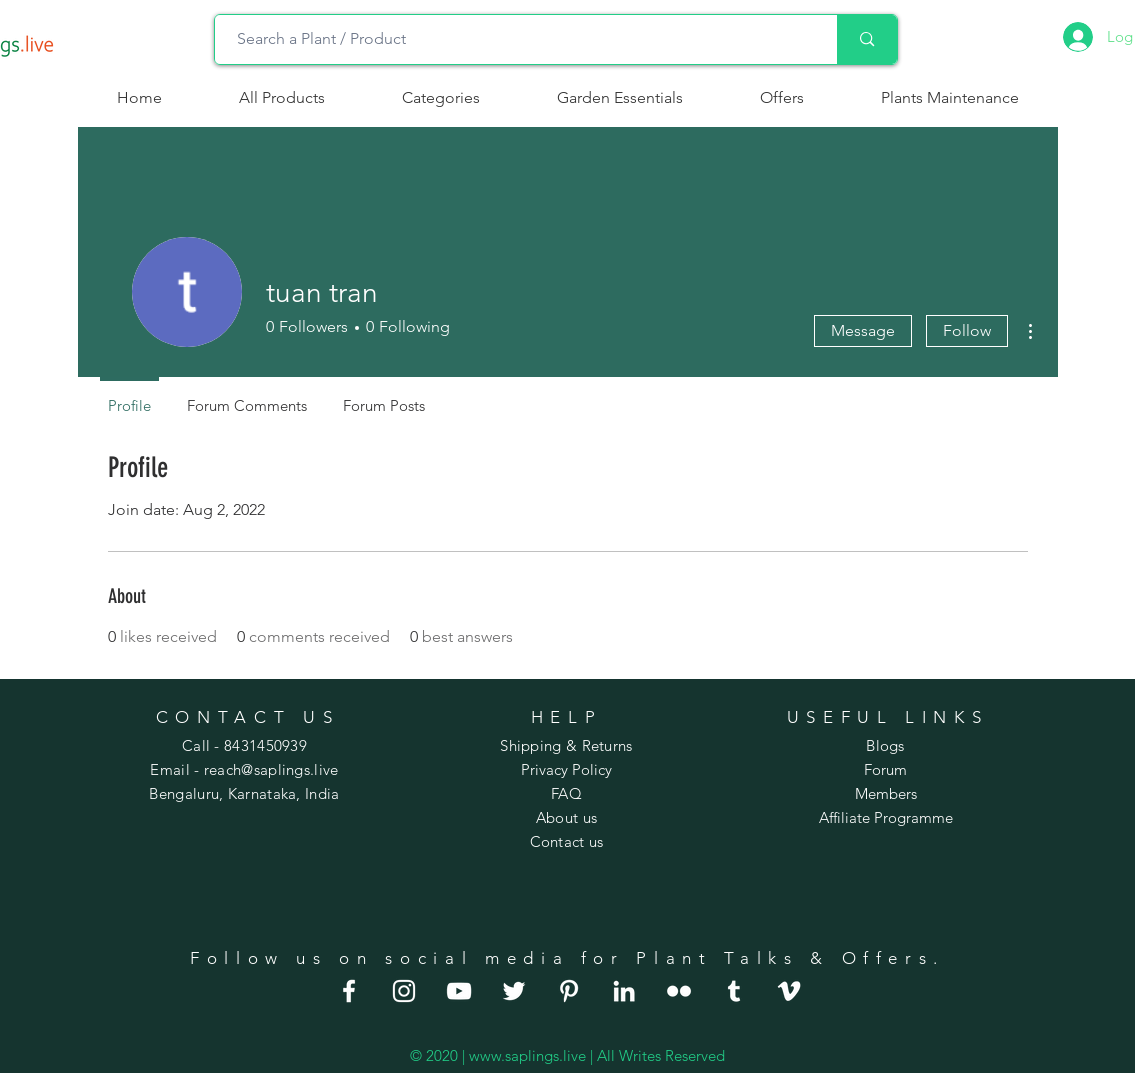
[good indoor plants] (349, 991)
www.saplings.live (527, 1055)
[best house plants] (679, 991)
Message (863, 330)
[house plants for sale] (569, 991)
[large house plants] (734, 991)
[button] (441, 98)
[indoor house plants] (404, 991)
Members (886, 793)
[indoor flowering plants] (789, 991)
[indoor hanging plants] (624, 991)
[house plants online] (514, 991)
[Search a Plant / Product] (516, 39)
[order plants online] (459, 991)
